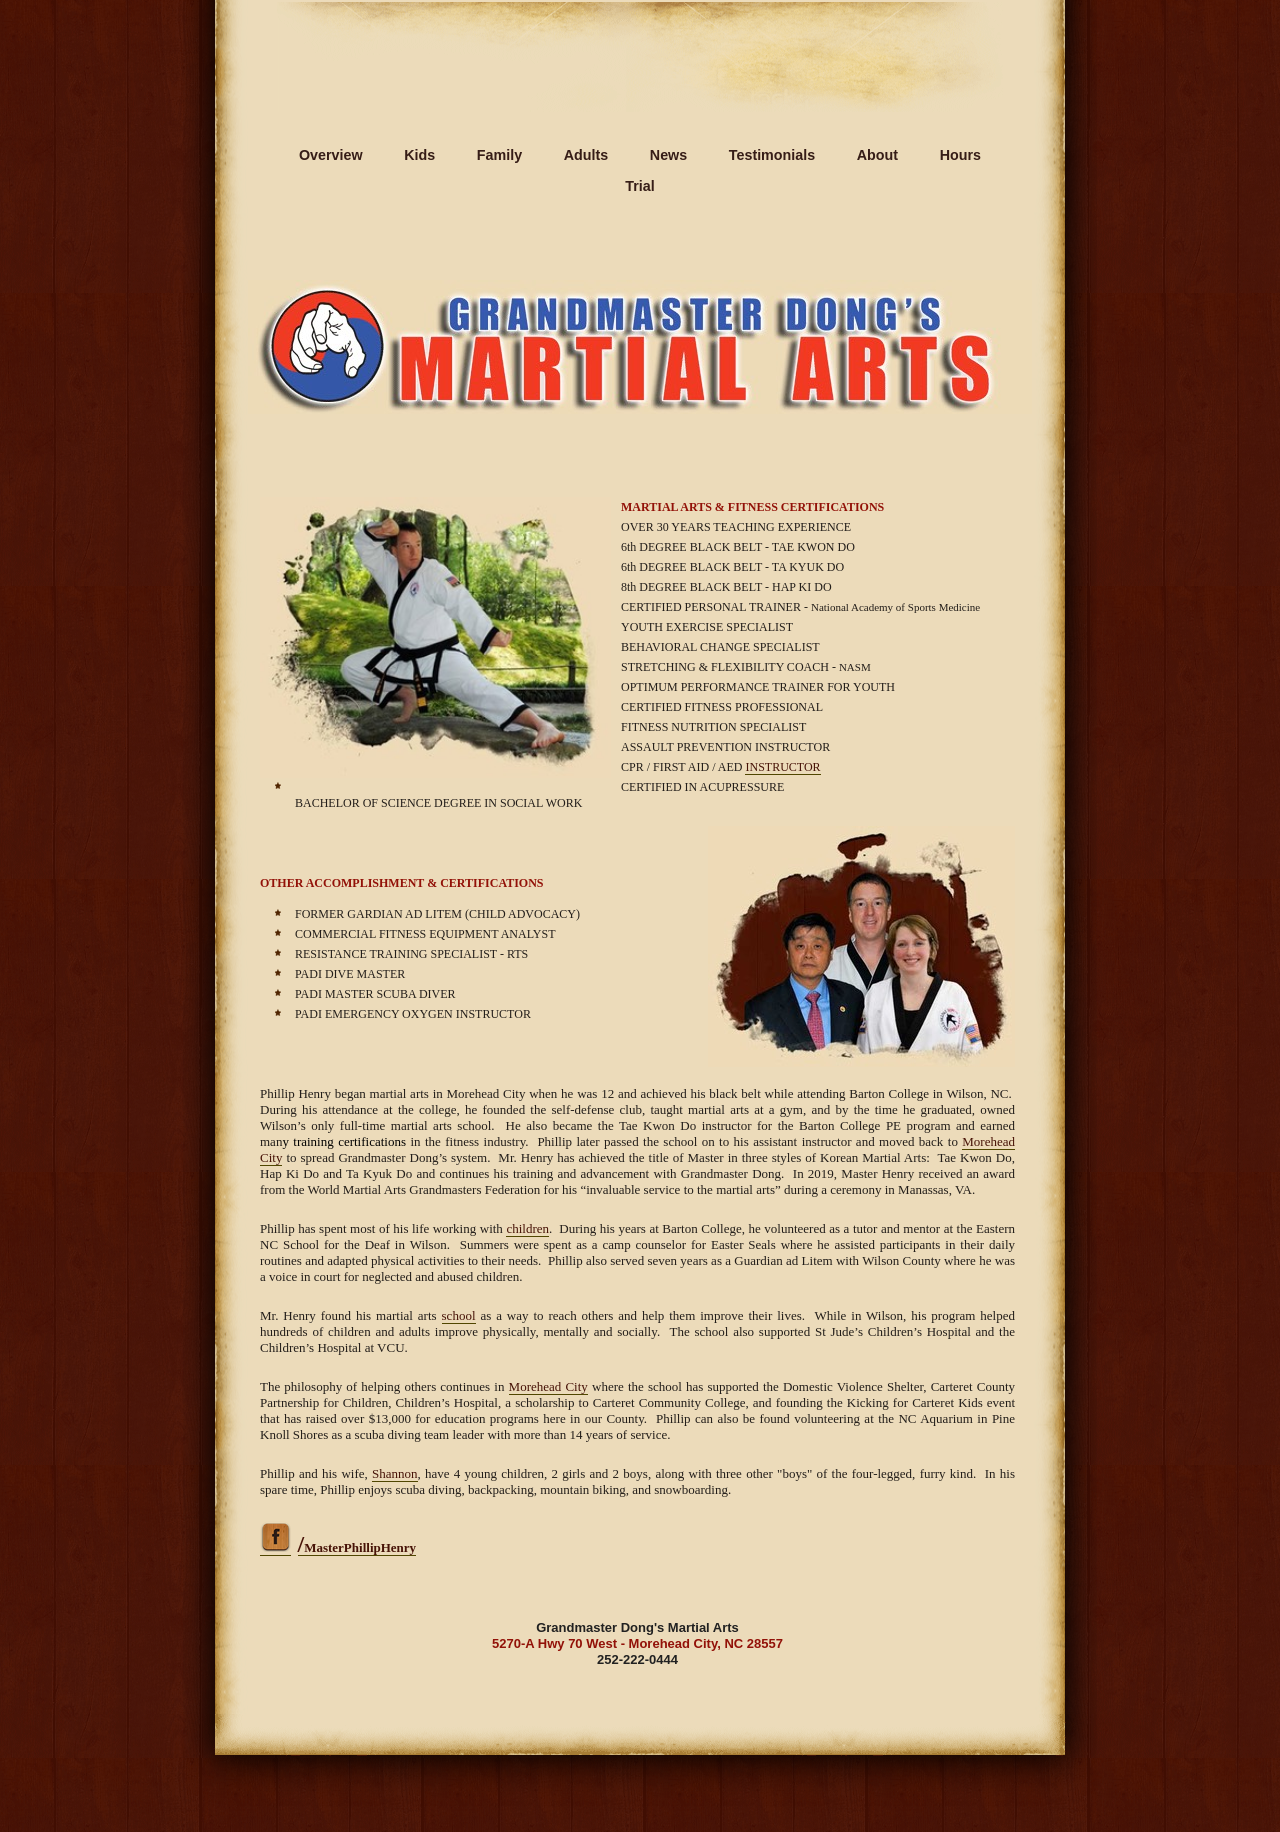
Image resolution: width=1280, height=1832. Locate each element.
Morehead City (548, 1386)
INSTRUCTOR (782, 767)
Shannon (395, 1473)
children (527, 1228)
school (459, 1315)
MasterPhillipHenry (357, 1548)
